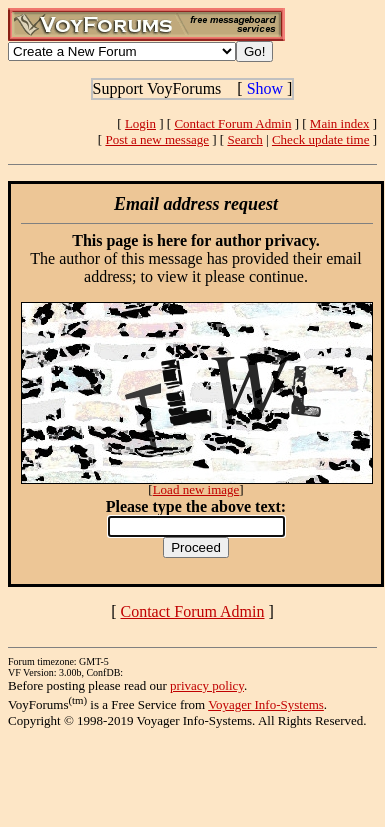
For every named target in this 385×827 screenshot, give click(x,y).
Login (140, 123)
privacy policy (207, 685)
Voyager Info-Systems (266, 704)
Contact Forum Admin (232, 123)
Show (265, 88)
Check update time (320, 139)
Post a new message (157, 139)
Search (244, 139)
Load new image (196, 489)
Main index (340, 123)
